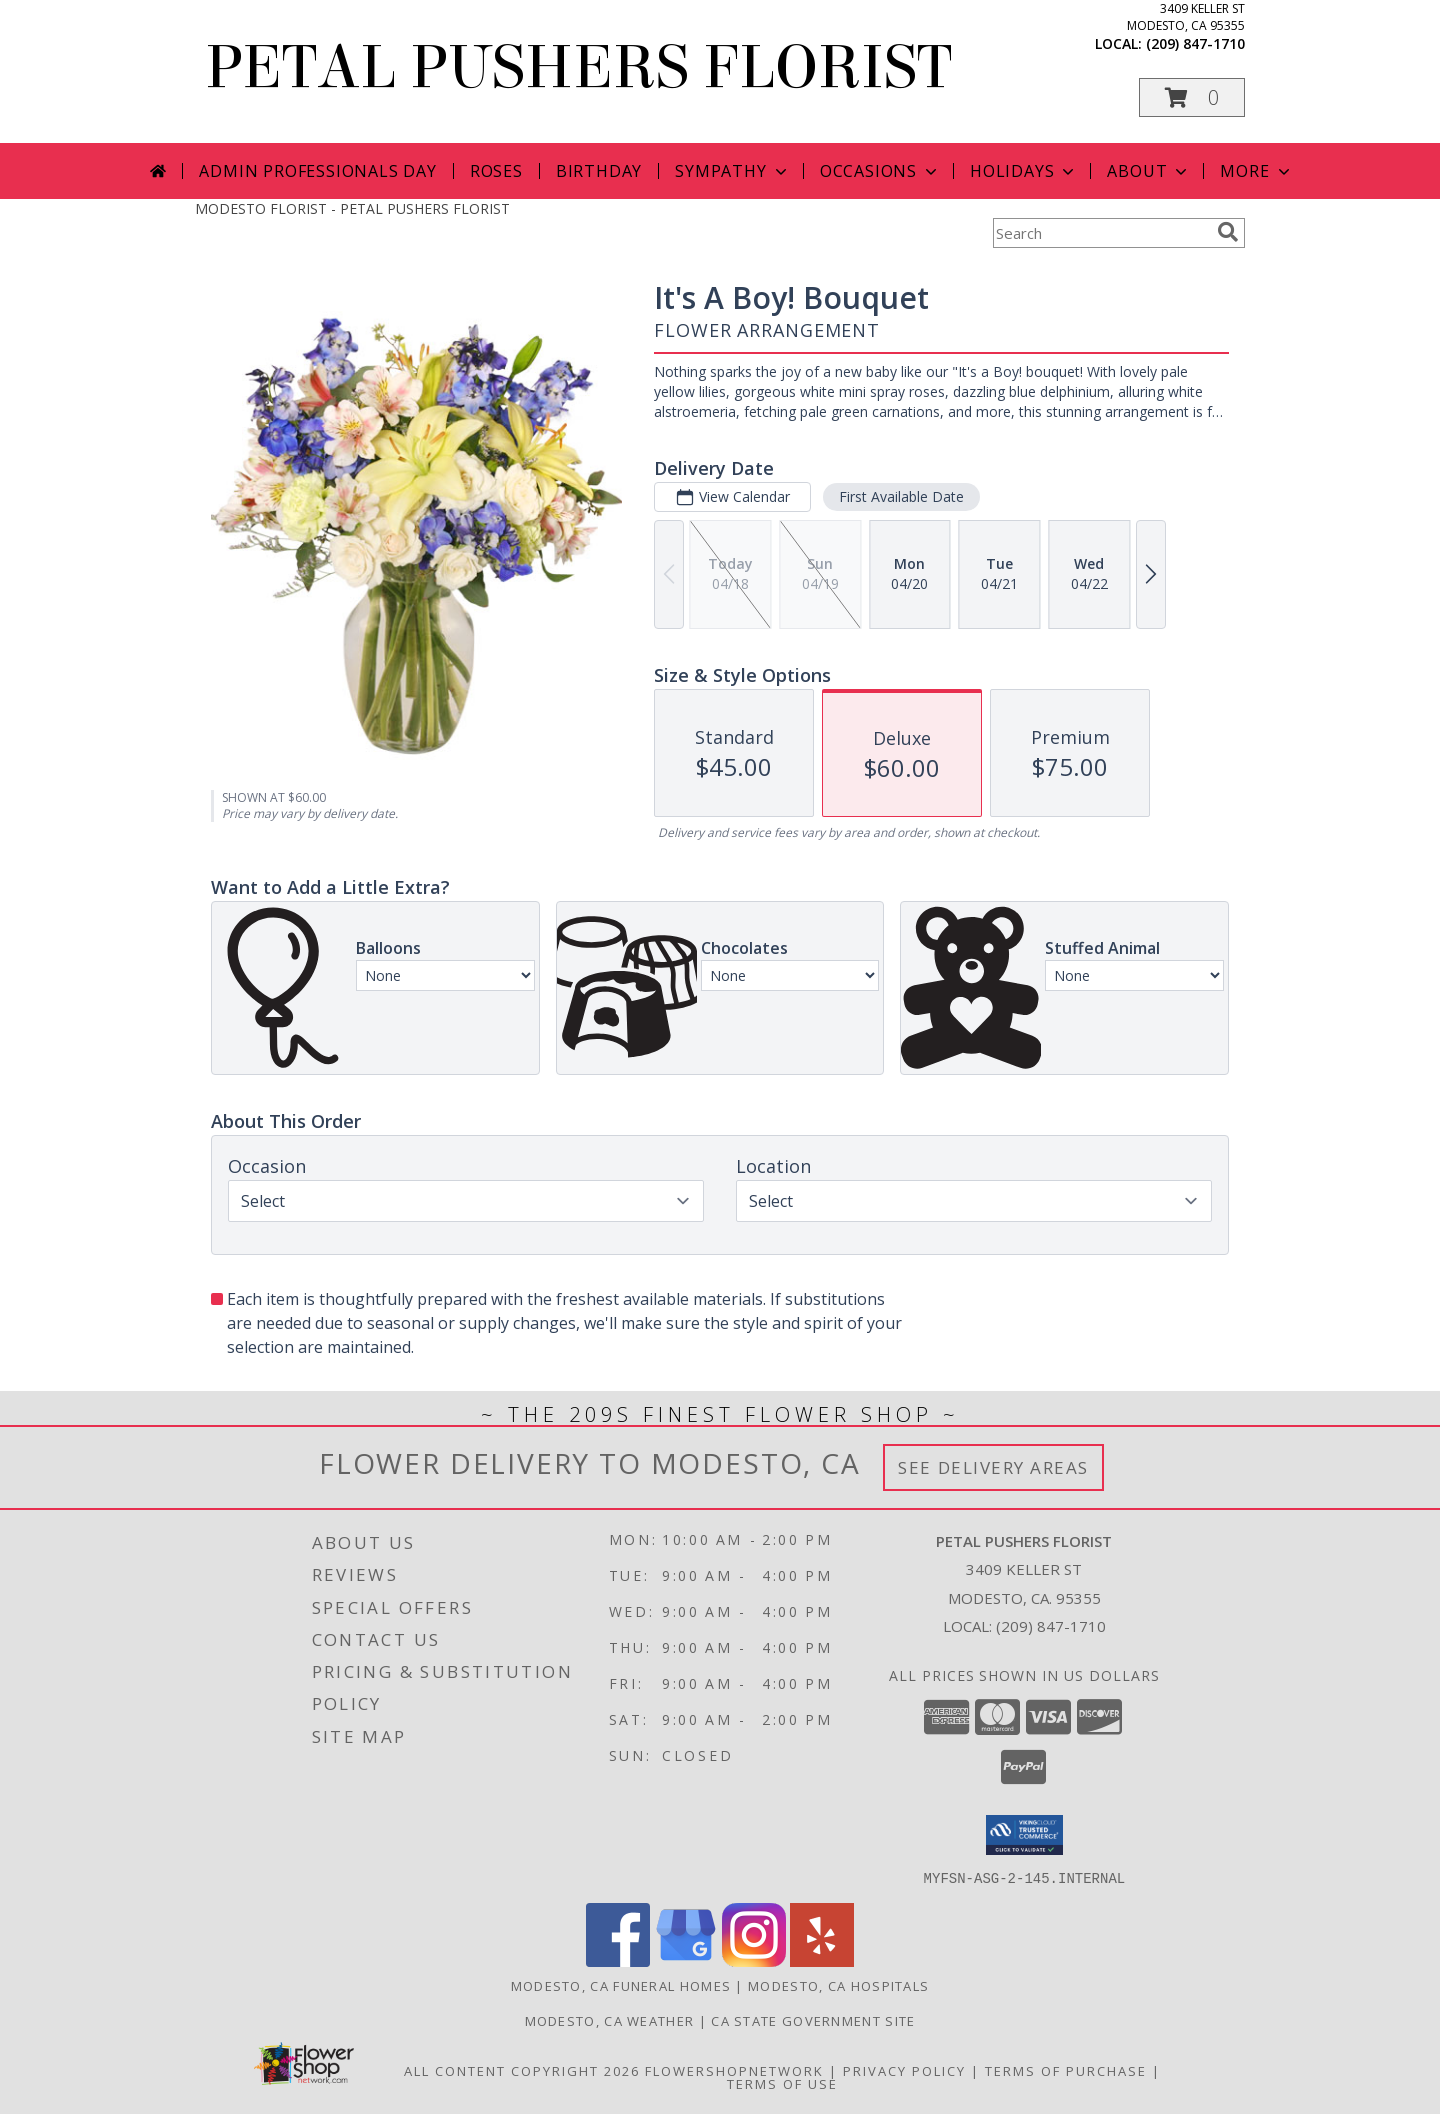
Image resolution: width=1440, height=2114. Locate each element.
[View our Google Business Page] (686, 1960)
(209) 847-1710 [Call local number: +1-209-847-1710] (1195, 43)
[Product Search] (1101, 233)
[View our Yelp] (822, 1960)
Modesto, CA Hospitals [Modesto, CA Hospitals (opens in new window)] (838, 1985)
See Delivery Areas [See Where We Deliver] (993, 1467)
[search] (1228, 232)
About (1149, 171)
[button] (1192, 97)
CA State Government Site (813, 2020)
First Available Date (901, 496)
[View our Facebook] (618, 1960)
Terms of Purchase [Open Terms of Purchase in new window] (1066, 2070)
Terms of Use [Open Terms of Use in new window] (782, 2083)
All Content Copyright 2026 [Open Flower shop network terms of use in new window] (522, 2070)
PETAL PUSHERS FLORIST (578, 67)
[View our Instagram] (754, 1960)
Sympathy (732, 171)
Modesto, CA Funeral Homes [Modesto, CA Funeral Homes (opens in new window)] (621, 1985)
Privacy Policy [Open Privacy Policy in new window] (904, 2070)
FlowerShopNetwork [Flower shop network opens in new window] (734, 2070)
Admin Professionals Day (317, 171)
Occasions (880, 171)
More (1256, 171)
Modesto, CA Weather (610, 2020)
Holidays (1024, 171)
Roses (496, 171)
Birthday (599, 171)
